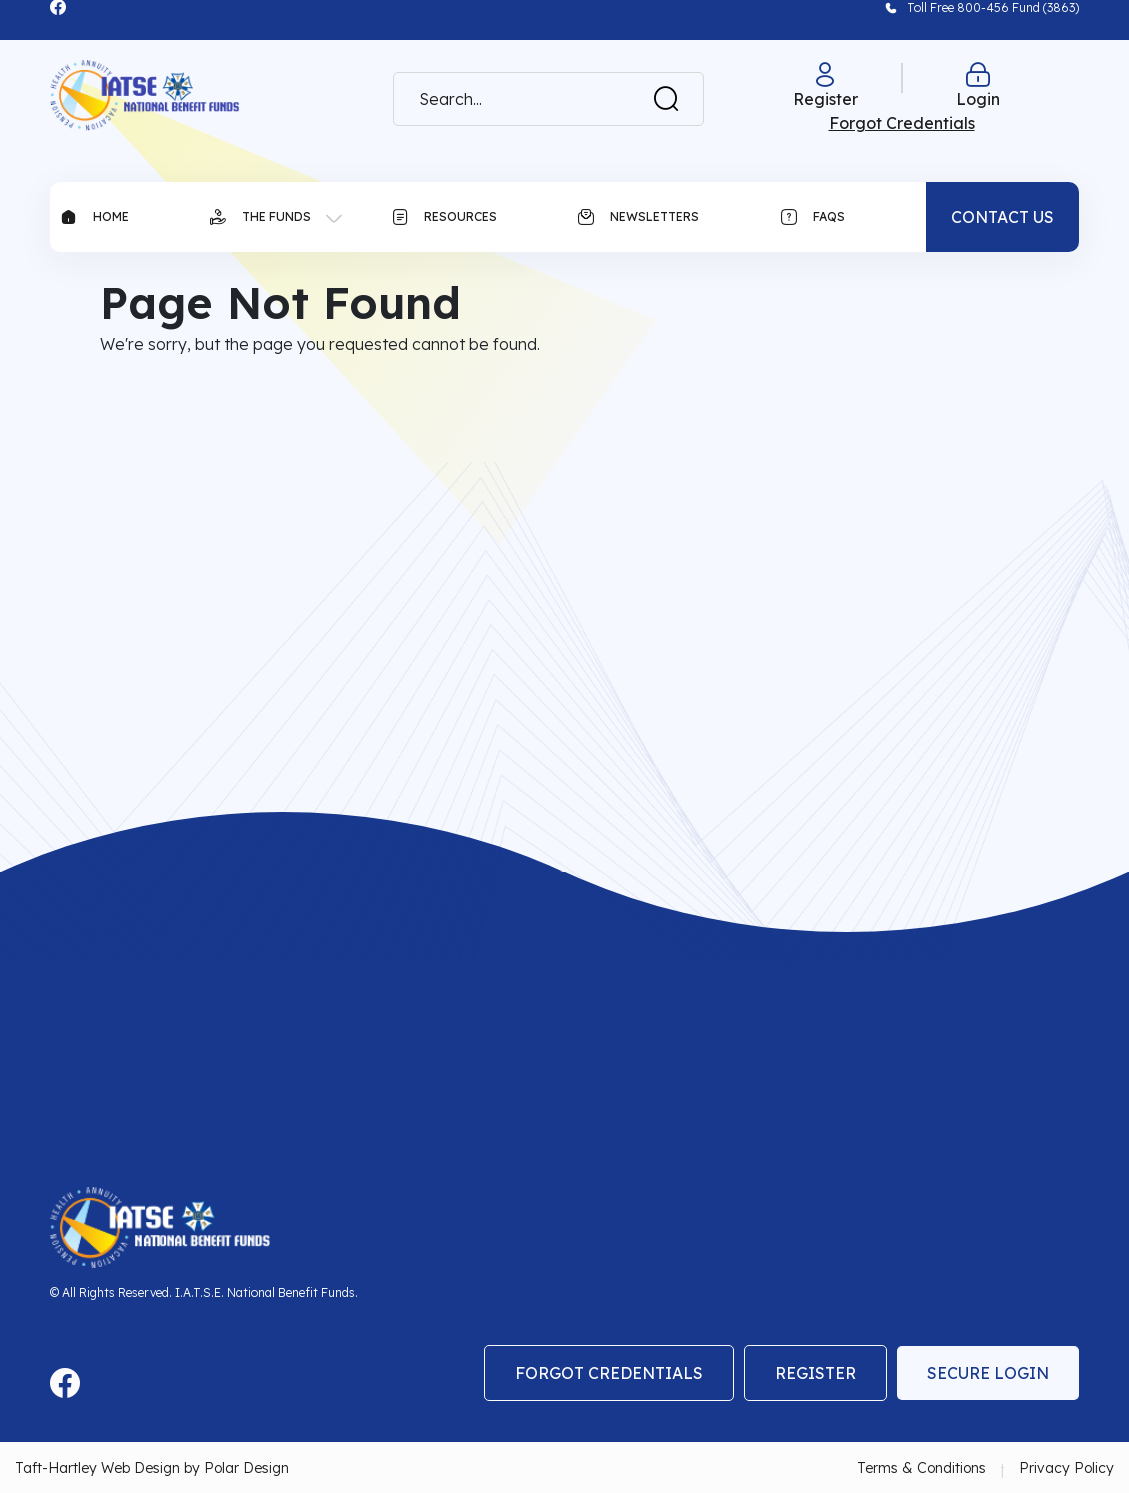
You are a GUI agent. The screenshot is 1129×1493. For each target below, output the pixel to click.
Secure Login (988, 1373)
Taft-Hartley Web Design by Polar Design (152, 1468)
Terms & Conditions (921, 1468)
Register (815, 1373)
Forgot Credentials (609, 1373)
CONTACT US (1002, 217)
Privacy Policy (1066, 1468)
